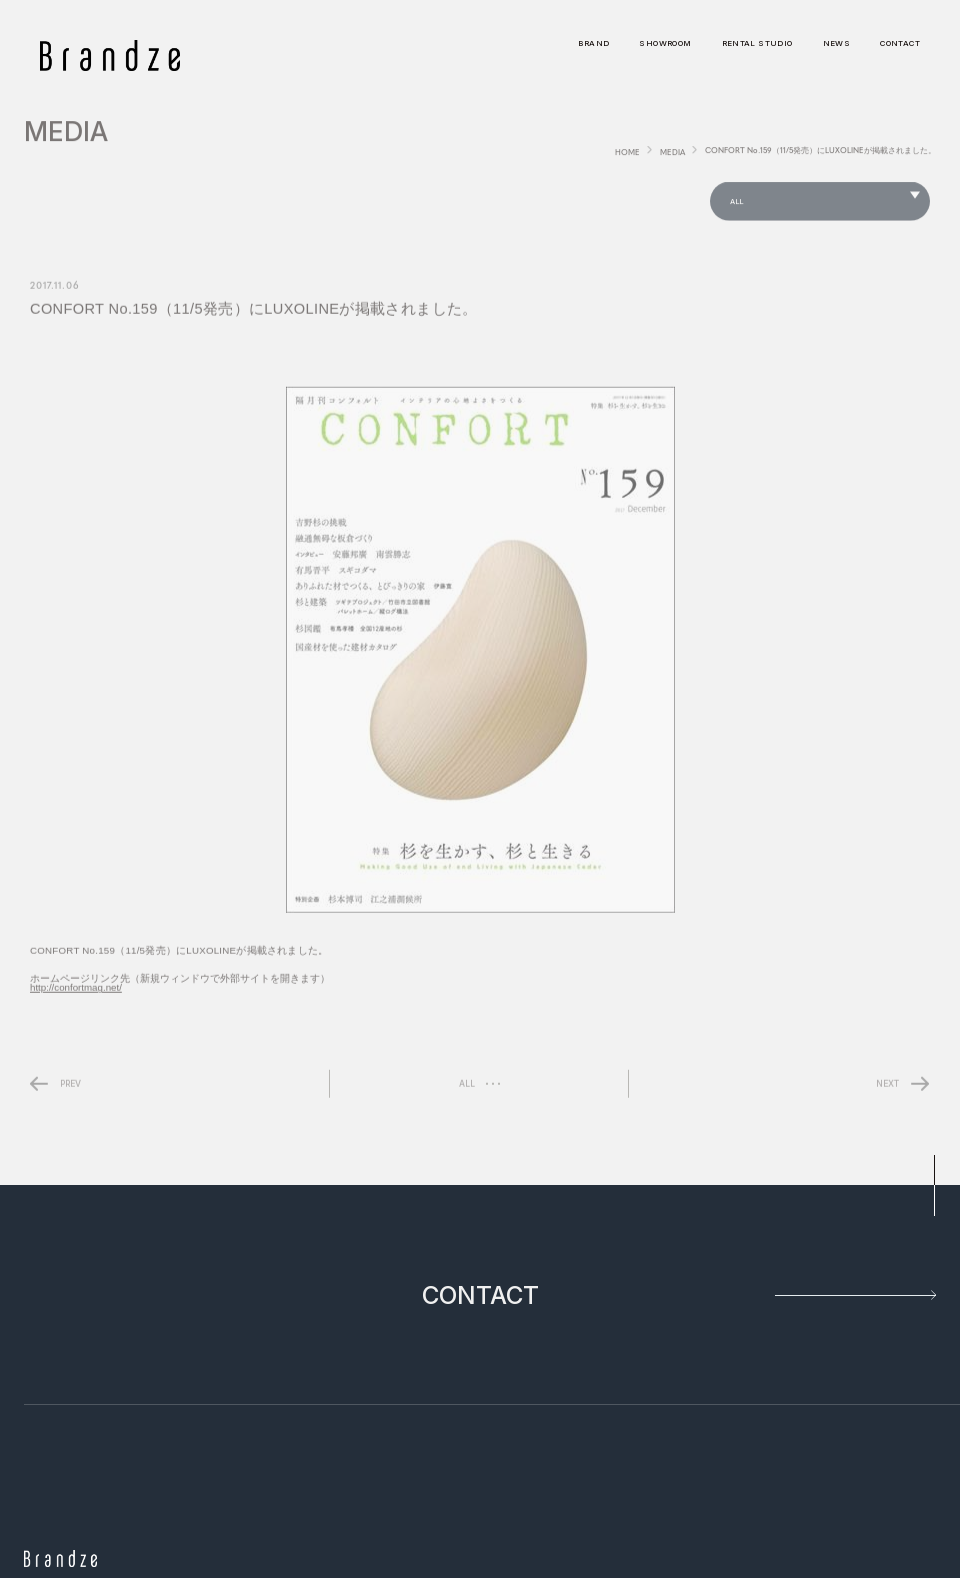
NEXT (887, 1088)
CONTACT (900, 44)
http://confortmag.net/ (76, 992)
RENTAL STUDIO (757, 44)
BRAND (593, 44)
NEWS (837, 44)
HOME (627, 156)
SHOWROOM (665, 44)
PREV (70, 1088)
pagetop (934, 1185)
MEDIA (672, 156)
